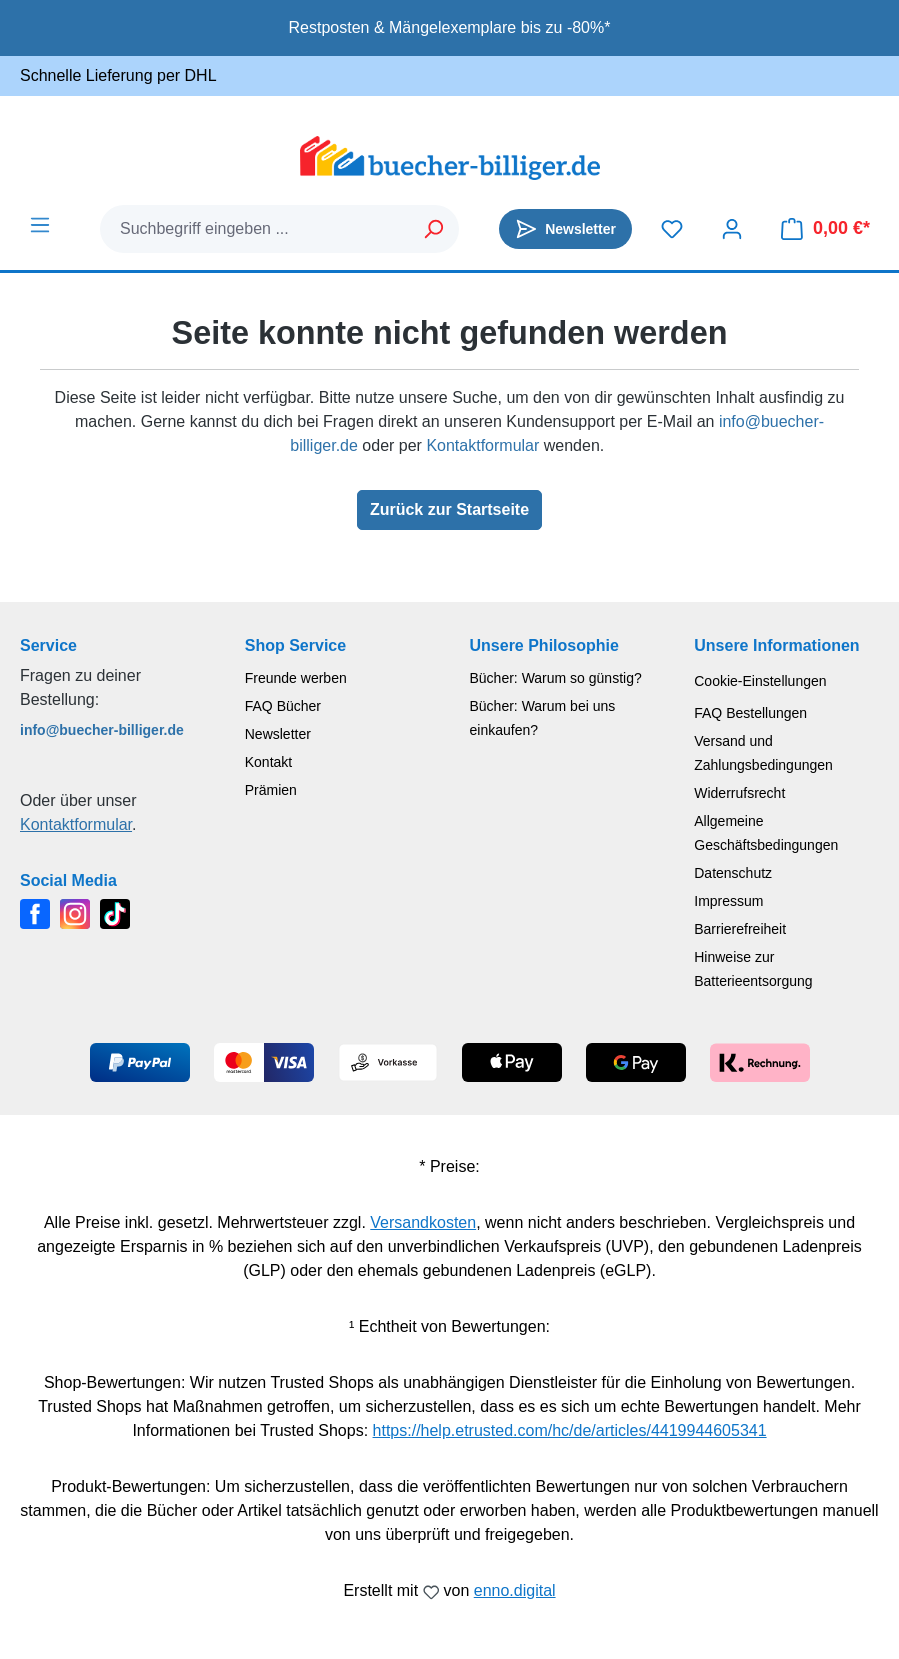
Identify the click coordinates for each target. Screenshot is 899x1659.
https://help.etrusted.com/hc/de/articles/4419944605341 (570, 1430)
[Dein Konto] (732, 229)
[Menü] (40, 225)
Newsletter (278, 734)
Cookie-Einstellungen (760, 681)
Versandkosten (423, 1222)
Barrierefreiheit (740, 929)
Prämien (271, 790)
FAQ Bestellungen (750, 713)
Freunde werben (296, 678)
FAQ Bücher (283, 706)
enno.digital (515, 1590)
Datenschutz (733, 873)
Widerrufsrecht (739, 793)
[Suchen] (434, 229)
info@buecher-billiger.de (102, 730)
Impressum (728, 901)
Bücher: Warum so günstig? (556, 678)
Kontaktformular (482, 445)
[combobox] (255, 229)
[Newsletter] (565, 229)
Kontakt (268, 762)
